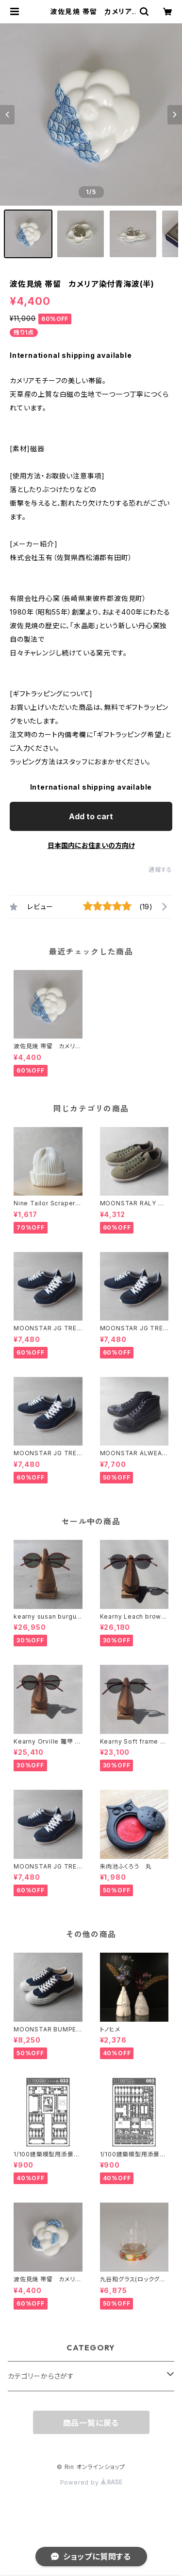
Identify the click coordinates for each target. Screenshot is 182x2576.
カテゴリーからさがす (41, 2376)
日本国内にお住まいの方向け (91, 845)
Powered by (91, 2482)
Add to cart (91, 816)
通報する (160, 869)
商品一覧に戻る (91, 2423)
